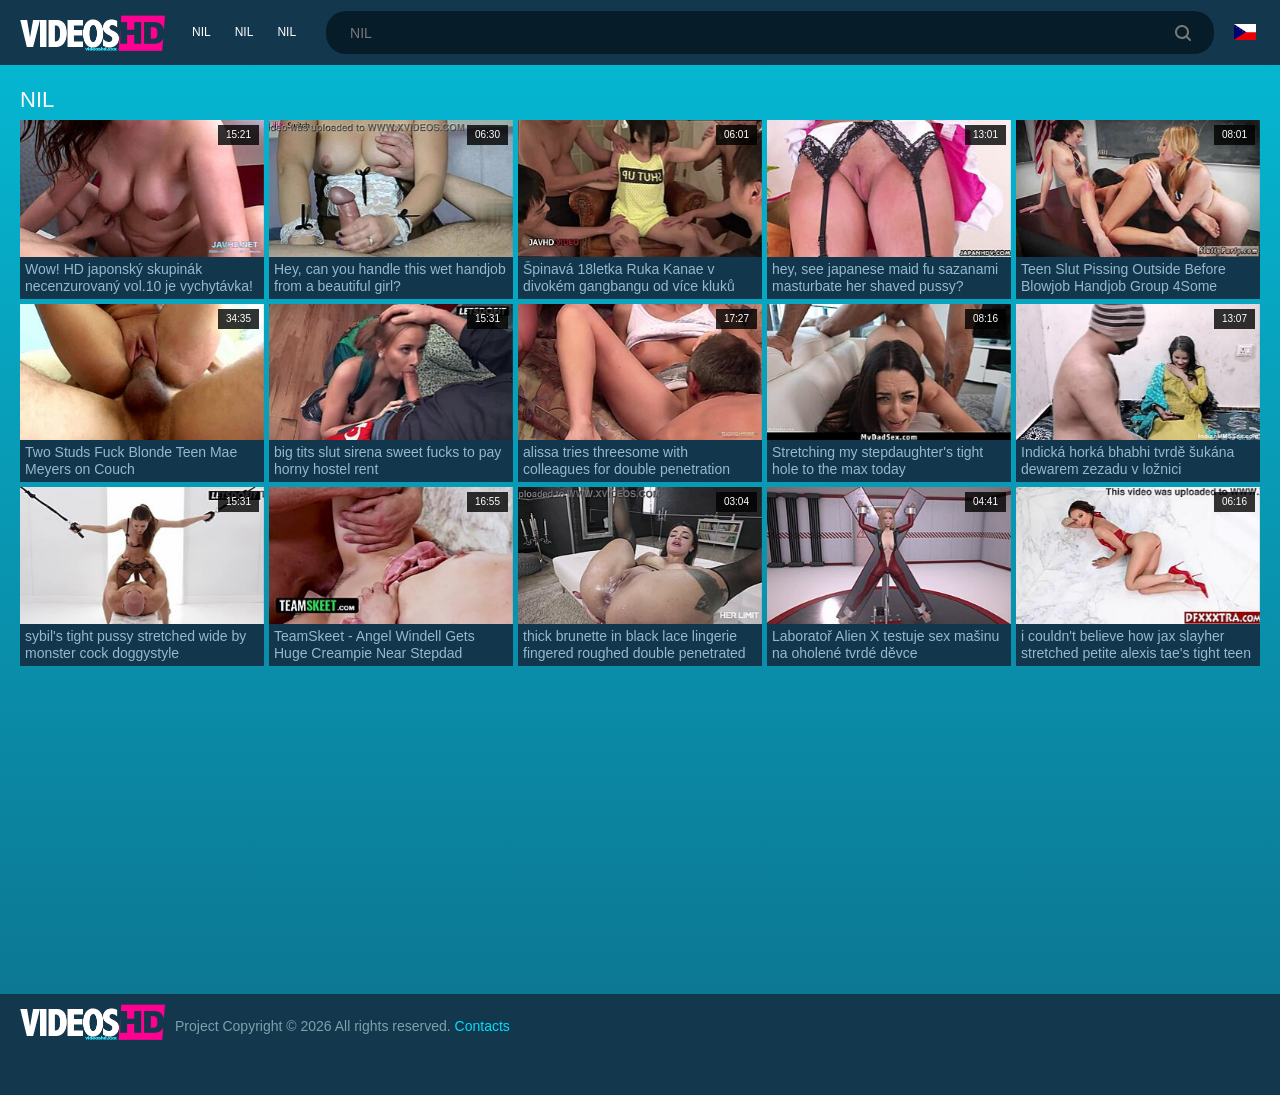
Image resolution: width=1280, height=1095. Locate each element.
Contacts (482, 1026)
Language (1245, 32)
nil (201, 32)
